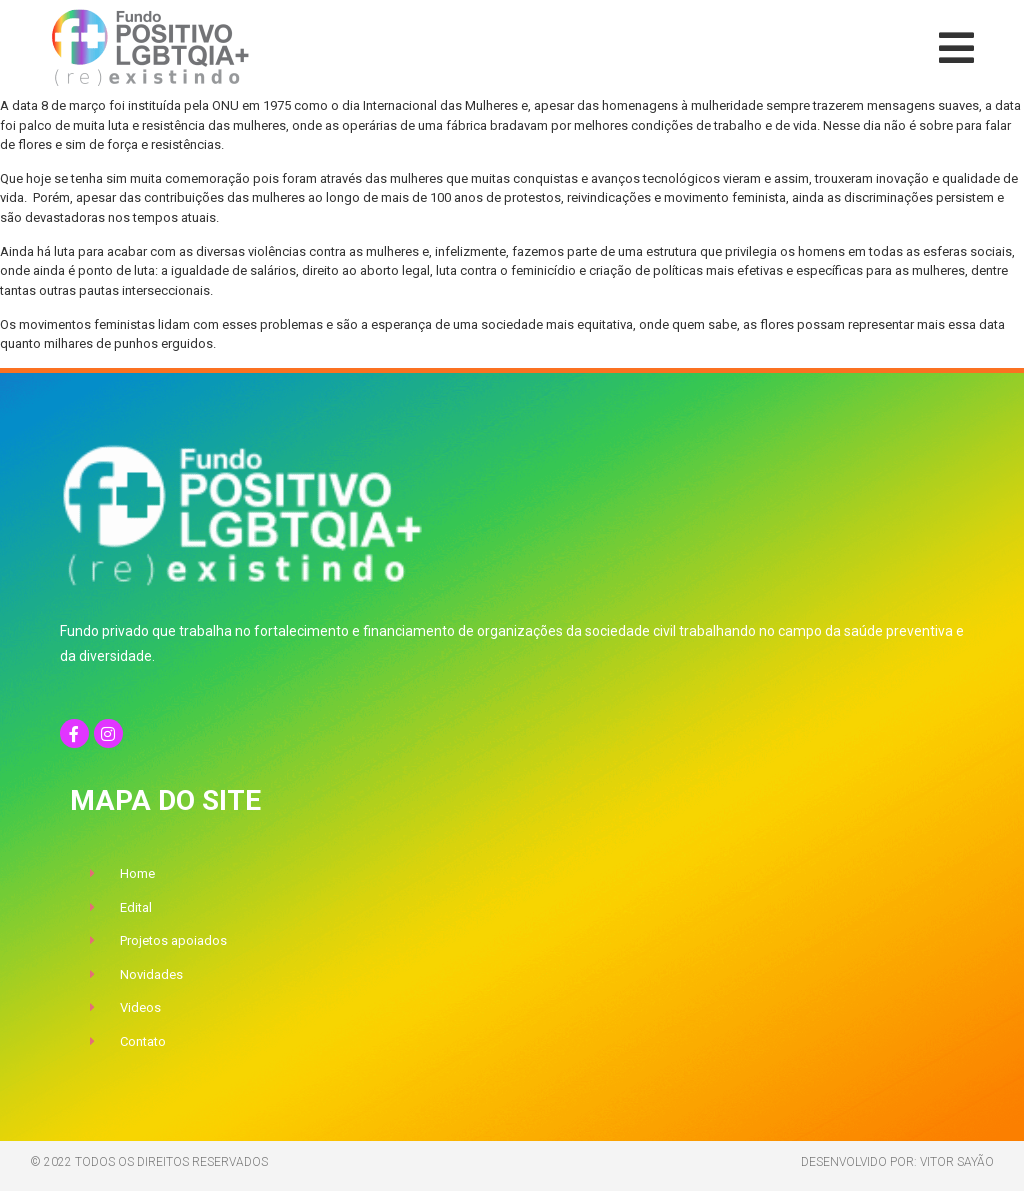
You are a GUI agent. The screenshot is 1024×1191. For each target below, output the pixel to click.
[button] (956, 48)
